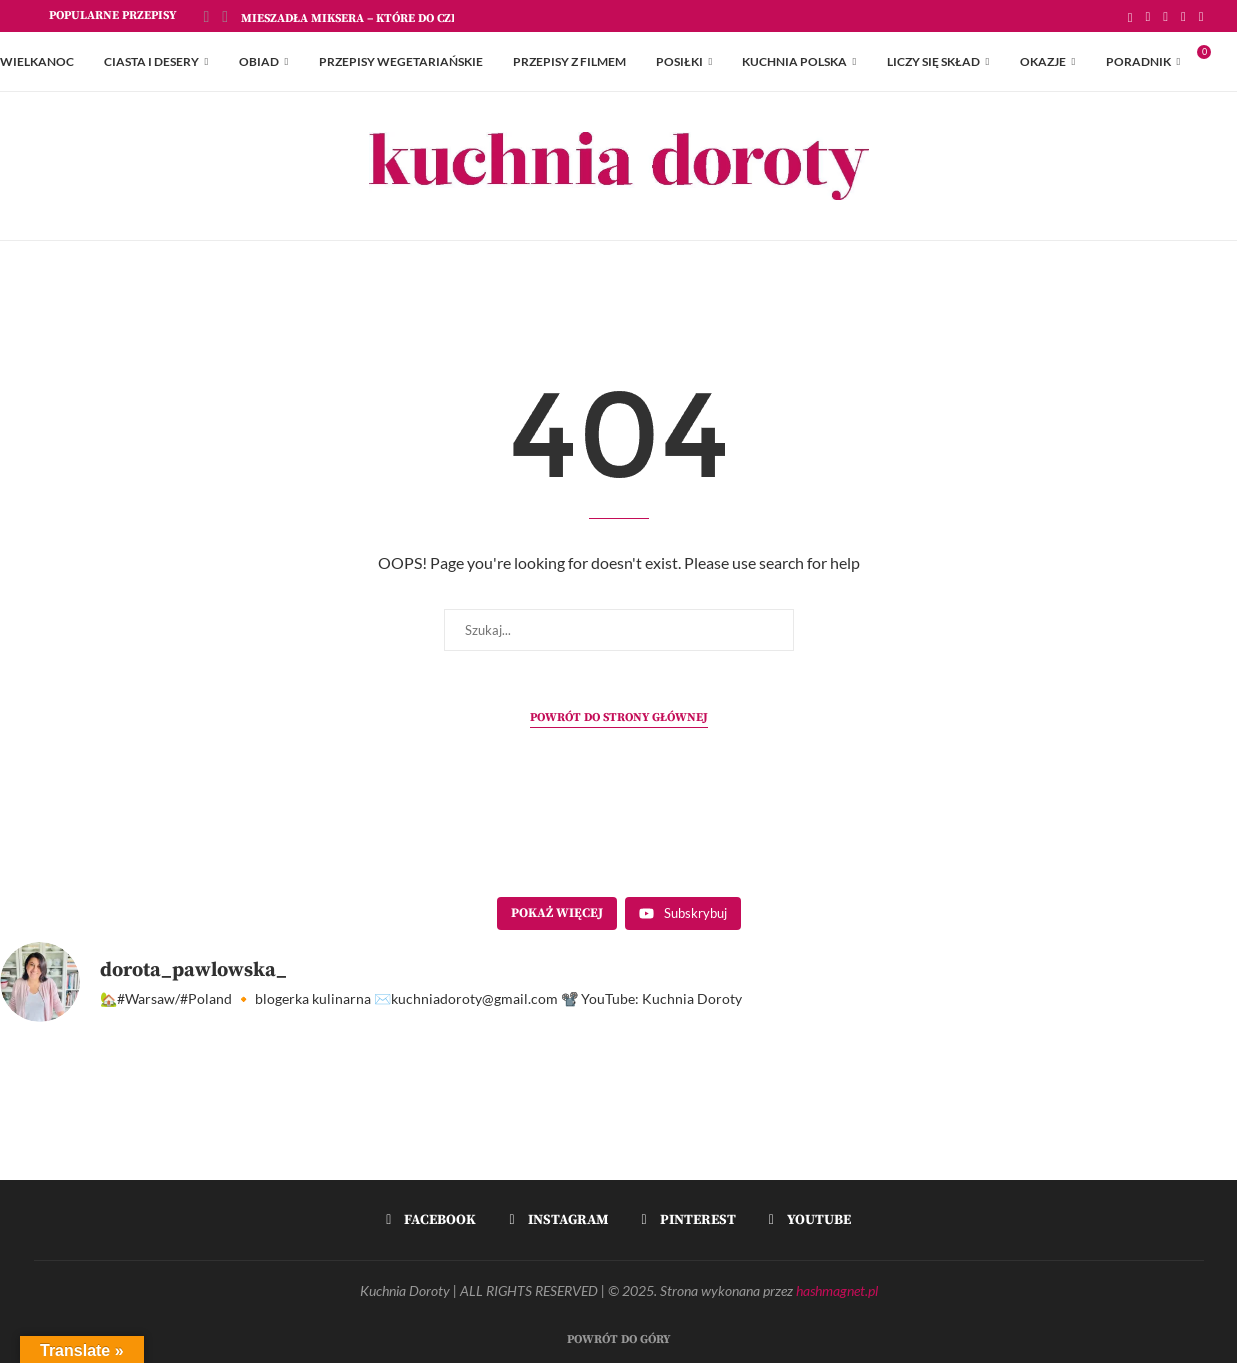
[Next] (225, 16)
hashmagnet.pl (837, 1290)
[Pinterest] (1183, 16)
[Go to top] (618, 1336)
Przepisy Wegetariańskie (401, 61)
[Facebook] (1148, 16)
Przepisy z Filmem (569, 61)
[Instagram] (1165, 16)
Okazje (1043, 61)
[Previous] (207, 16)
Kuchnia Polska (794, 61)
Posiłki (679, 61)
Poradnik (1138, 61)
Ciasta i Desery (151, 61)
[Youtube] (1201, 16)
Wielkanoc (37, 61)
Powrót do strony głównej (619, 717)
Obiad (259, 61)
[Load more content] (557, 914)
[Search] (1227, 62)
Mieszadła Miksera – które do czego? (360, 18)
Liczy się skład (933, 61)
